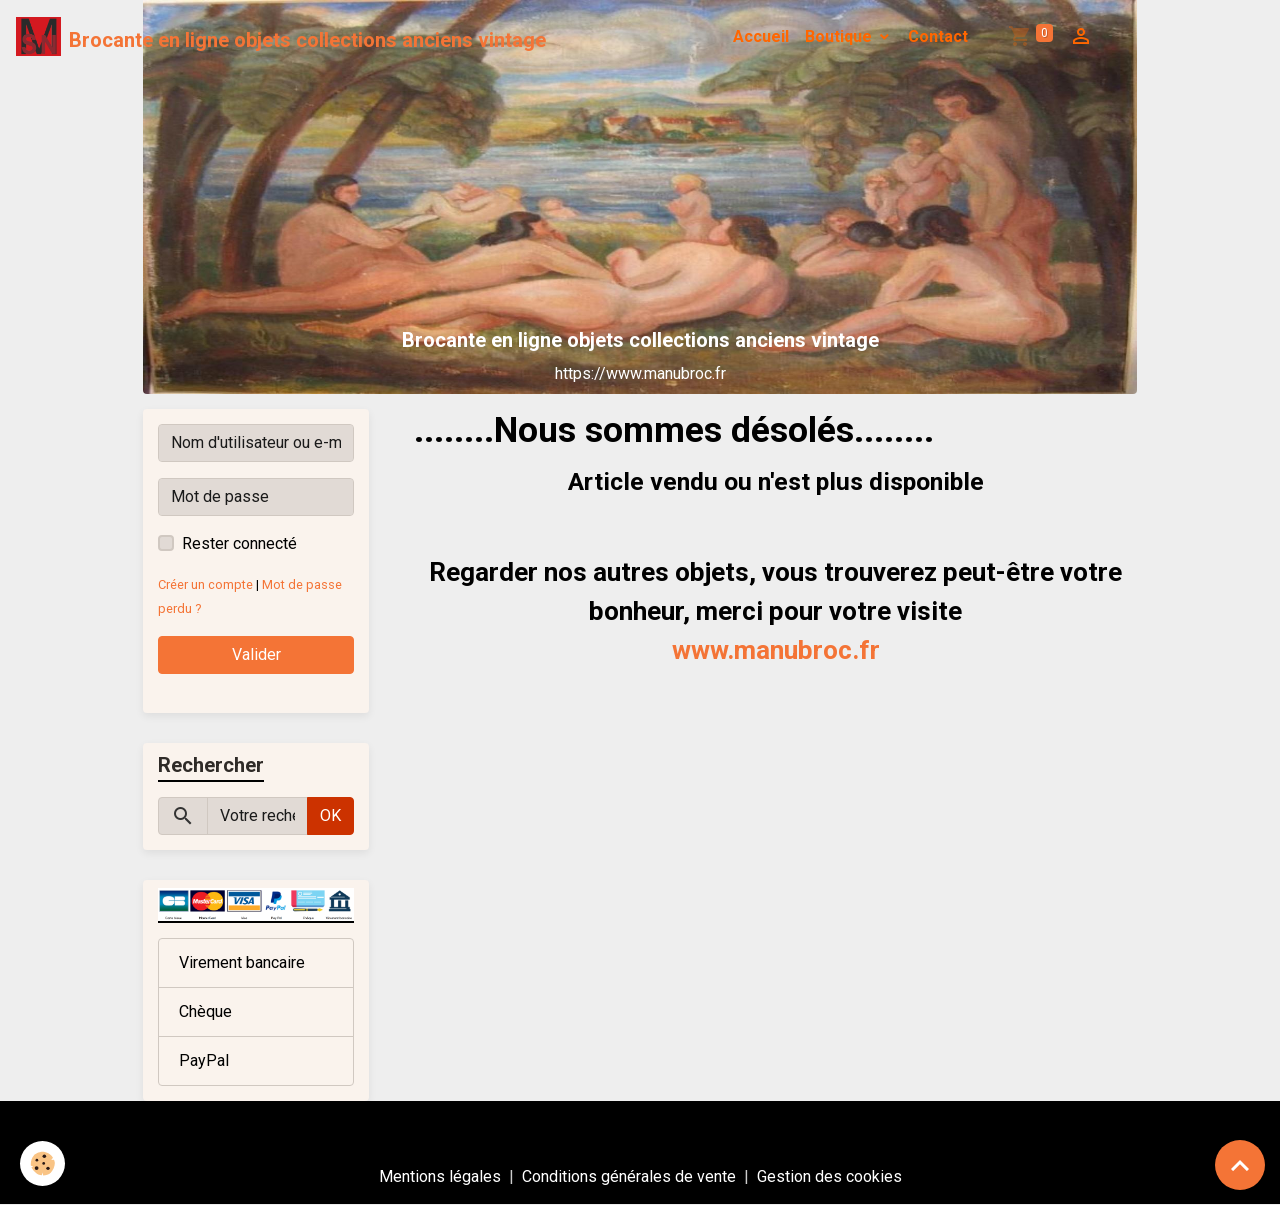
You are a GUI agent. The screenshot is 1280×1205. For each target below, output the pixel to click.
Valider (256, 654)
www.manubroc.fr (776, 650)
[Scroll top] (1240, 1165)
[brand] (281, 37)
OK (330, 815)
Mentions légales (440, 1176)
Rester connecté (239, 543)
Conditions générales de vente (629, 1176)
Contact (938, 36)
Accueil (761, 36)
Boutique (840, 36)
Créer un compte (205, 584)
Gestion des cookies (829, 1176)
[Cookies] (42, 1163)
